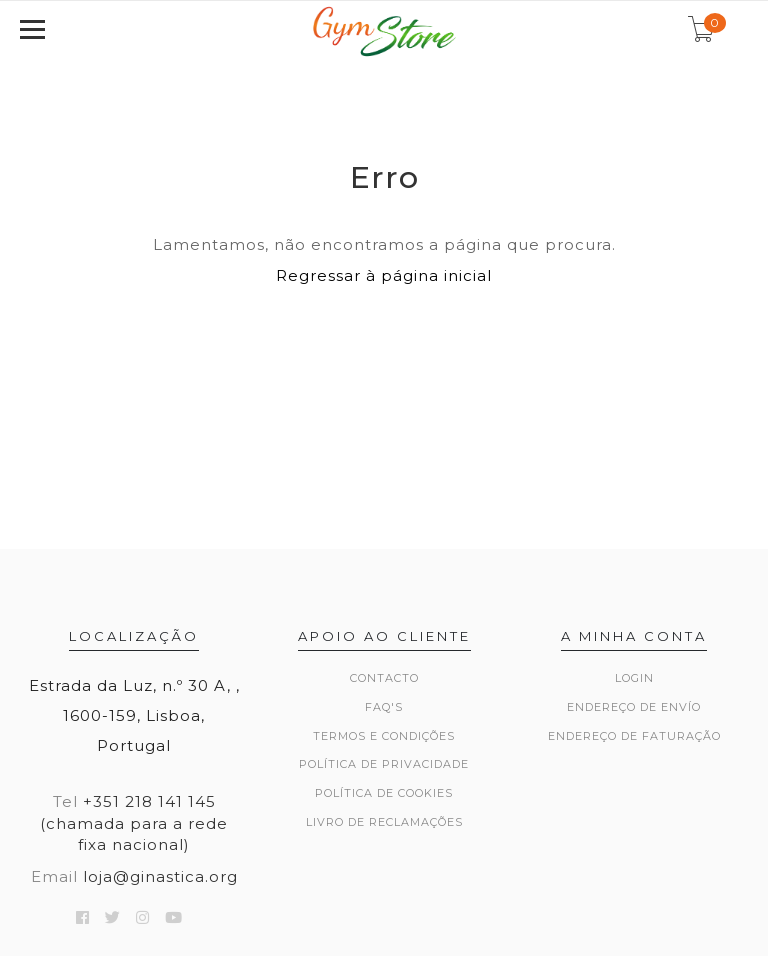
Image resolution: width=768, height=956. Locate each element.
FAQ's (384, 707)
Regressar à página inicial (384, 275)
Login (634, 678)
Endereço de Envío (634, 707)
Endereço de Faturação (634, 736)
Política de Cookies (384, 793)
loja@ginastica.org (160, 876)
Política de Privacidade (384, 764)
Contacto (384, 678)
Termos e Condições (384, 736)
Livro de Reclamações (384, 822)
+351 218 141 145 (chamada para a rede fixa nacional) (134, 823)
